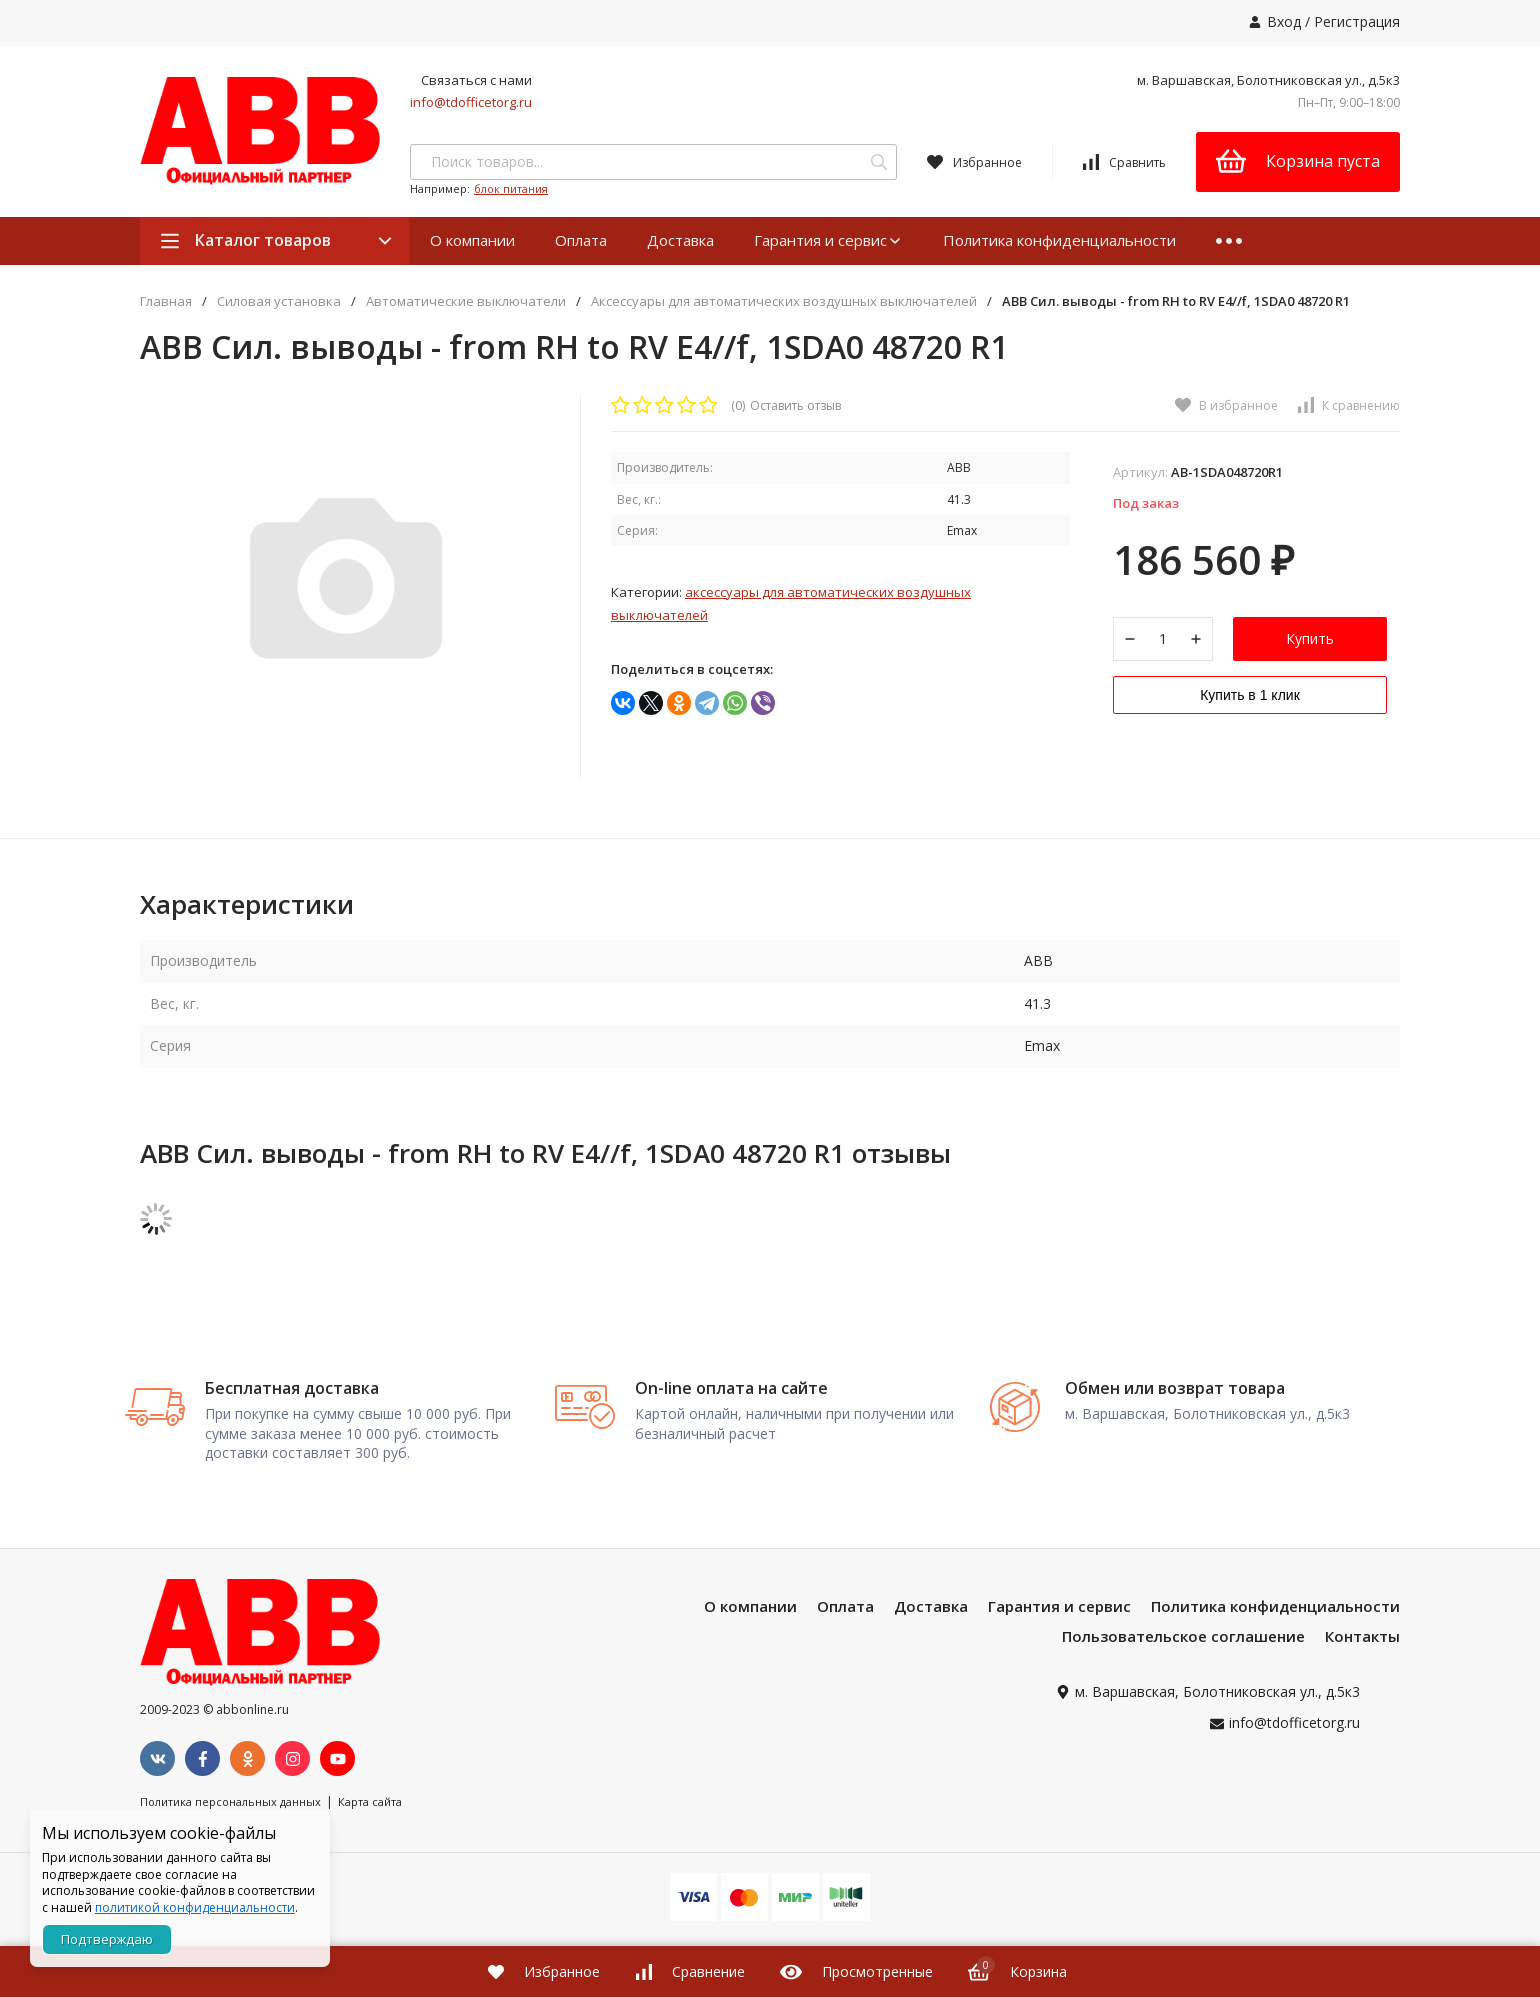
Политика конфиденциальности (1059, 240)
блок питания (511, 188)
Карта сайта (370, 1864)
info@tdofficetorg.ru (471, 102)
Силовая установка (279, 301)
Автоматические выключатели (466, 301)
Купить (1310, 646)
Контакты (1362, 1699)
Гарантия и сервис (828, 240)
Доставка (680, 240)
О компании (472, 240)
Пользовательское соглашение (1183, 1699)
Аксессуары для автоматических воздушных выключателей (784, 301)
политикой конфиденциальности (195, 1907)
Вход (1284, 21)
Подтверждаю (107, 1939)
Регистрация (1357, 21)
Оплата (581, 240)
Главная (166, 301)
